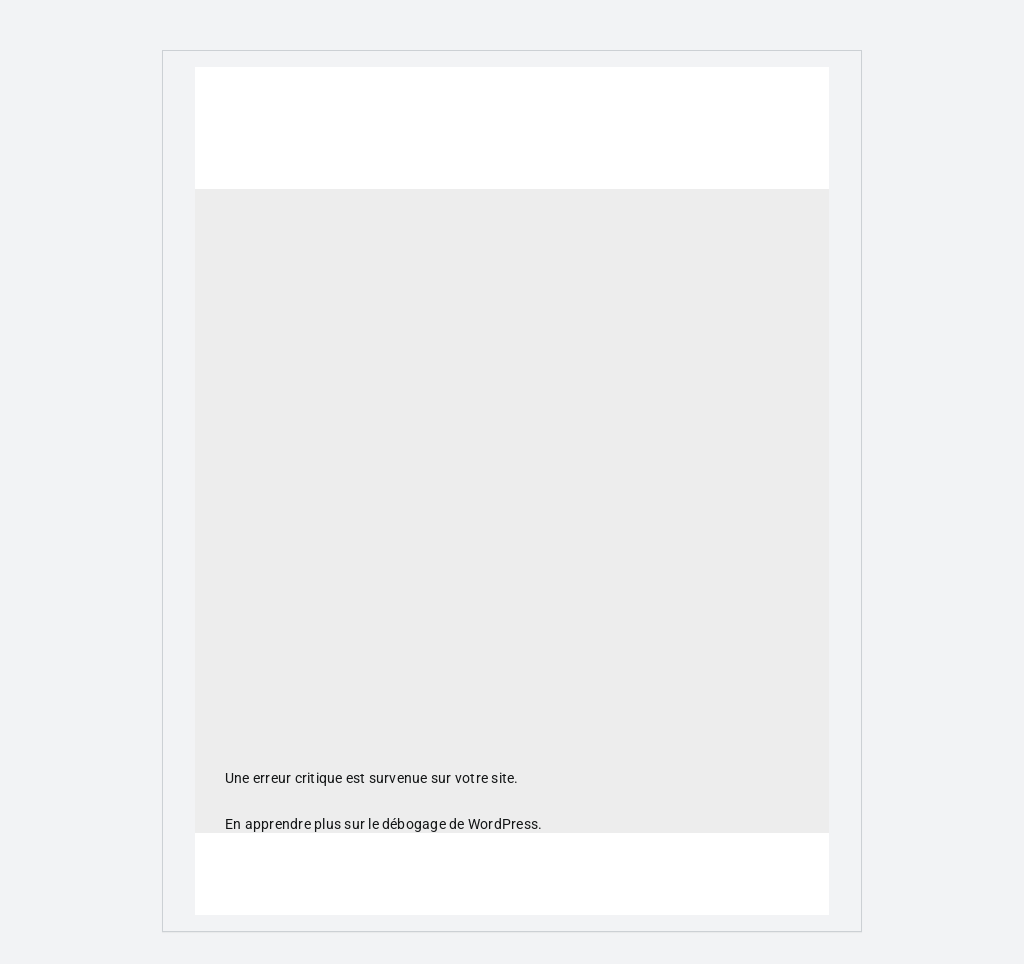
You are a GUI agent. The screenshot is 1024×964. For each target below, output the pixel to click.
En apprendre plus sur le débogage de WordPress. (383, 824)
